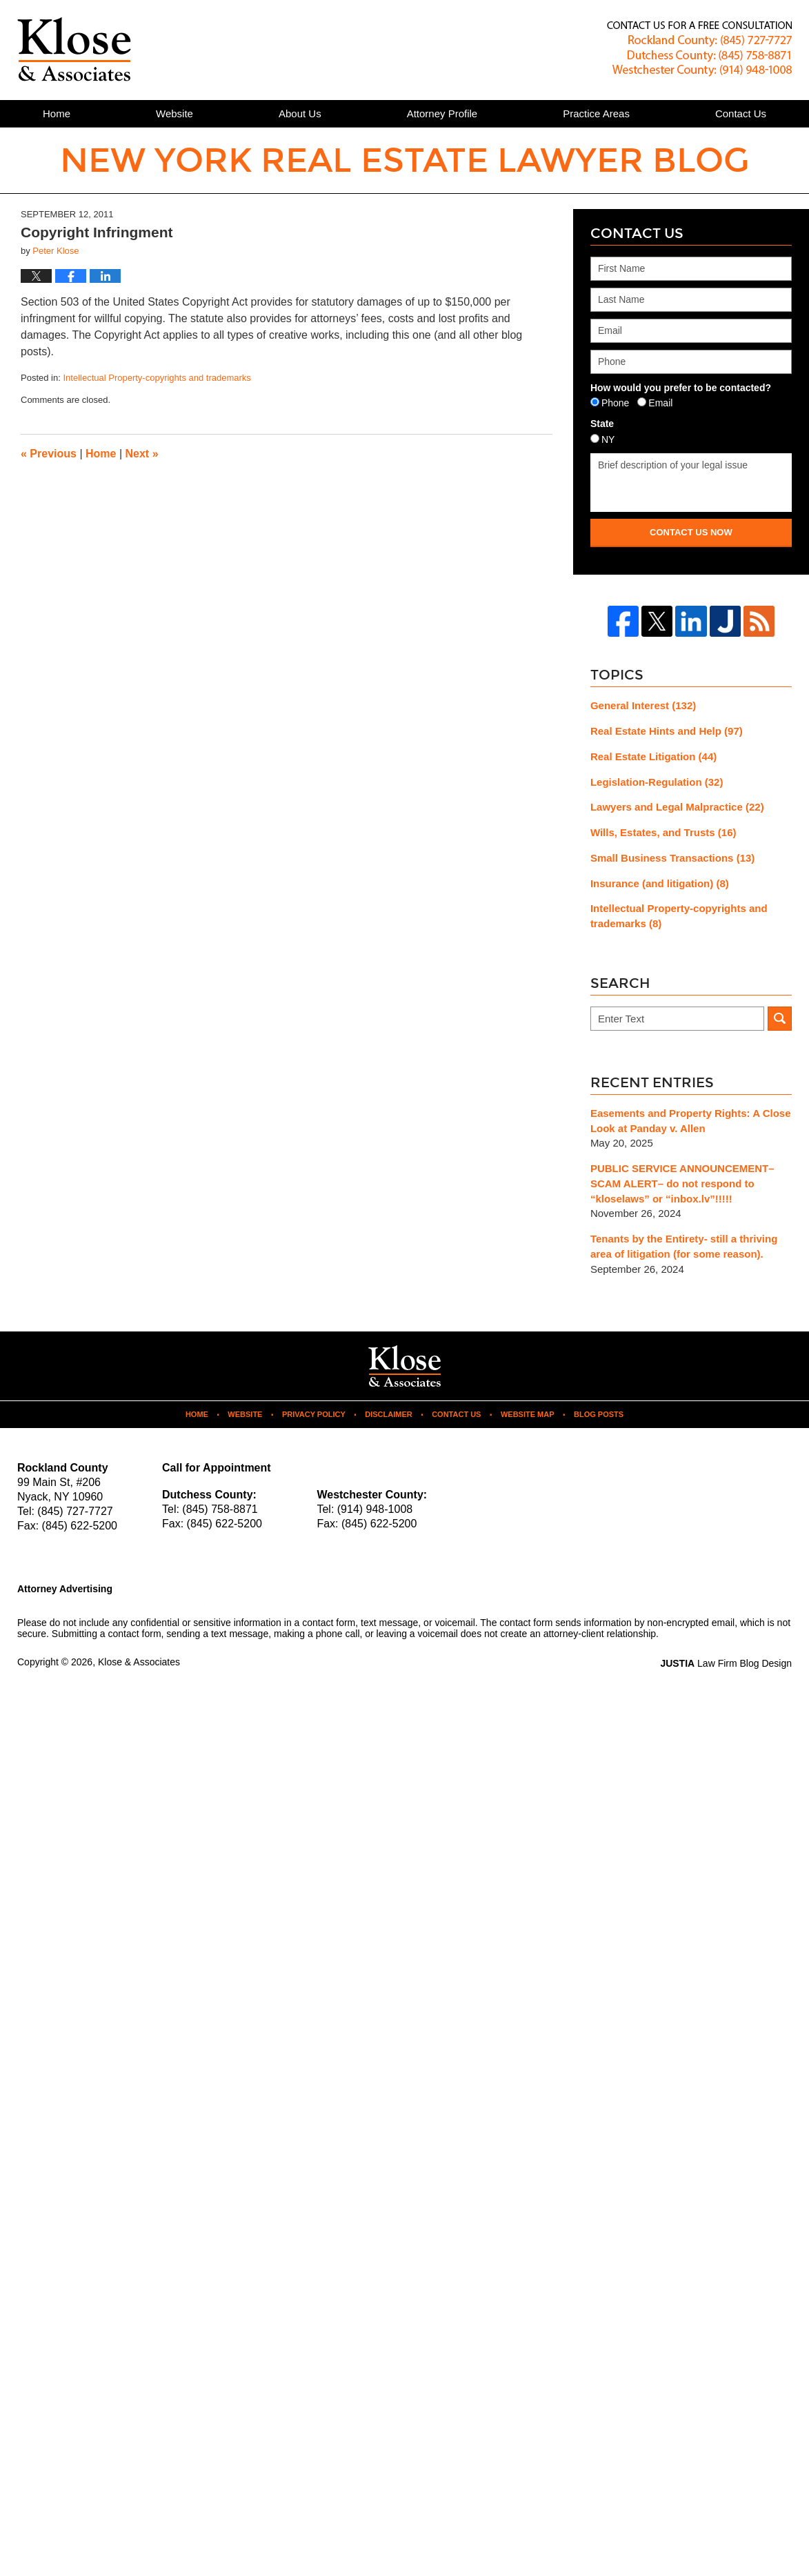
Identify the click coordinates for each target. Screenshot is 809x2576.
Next (142, 453)
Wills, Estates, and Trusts (663, 832)
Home (56, 113)
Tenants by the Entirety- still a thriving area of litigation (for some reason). (683, 1246)
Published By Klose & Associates (699, 49)
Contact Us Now (691, 532)
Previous (49, 453)
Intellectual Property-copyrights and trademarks (156, 378)
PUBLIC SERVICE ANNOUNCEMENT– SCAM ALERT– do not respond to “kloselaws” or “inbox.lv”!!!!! (682, 1183)
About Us (300, 113)
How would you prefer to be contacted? (680, 387)
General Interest (643, 705)
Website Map (528, 1414)
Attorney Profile (442, 113)
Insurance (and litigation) (659, 883)
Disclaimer (388, 1414)
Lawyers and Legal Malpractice (677, 807)
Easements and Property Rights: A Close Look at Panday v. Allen (690, 1120)
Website (174, 113)
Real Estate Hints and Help (666, 731)
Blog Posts (598, 1414)
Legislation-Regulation (656, 782)
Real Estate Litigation (653, 756)
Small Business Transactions (672, 858)
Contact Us (456, 1414)
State (602, 423)
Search (780, 1019)
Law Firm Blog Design (726, 1663)
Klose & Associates (139, 1661)
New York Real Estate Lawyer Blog (74, 49)
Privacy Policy (314, 1414)
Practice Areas (596, 113)
